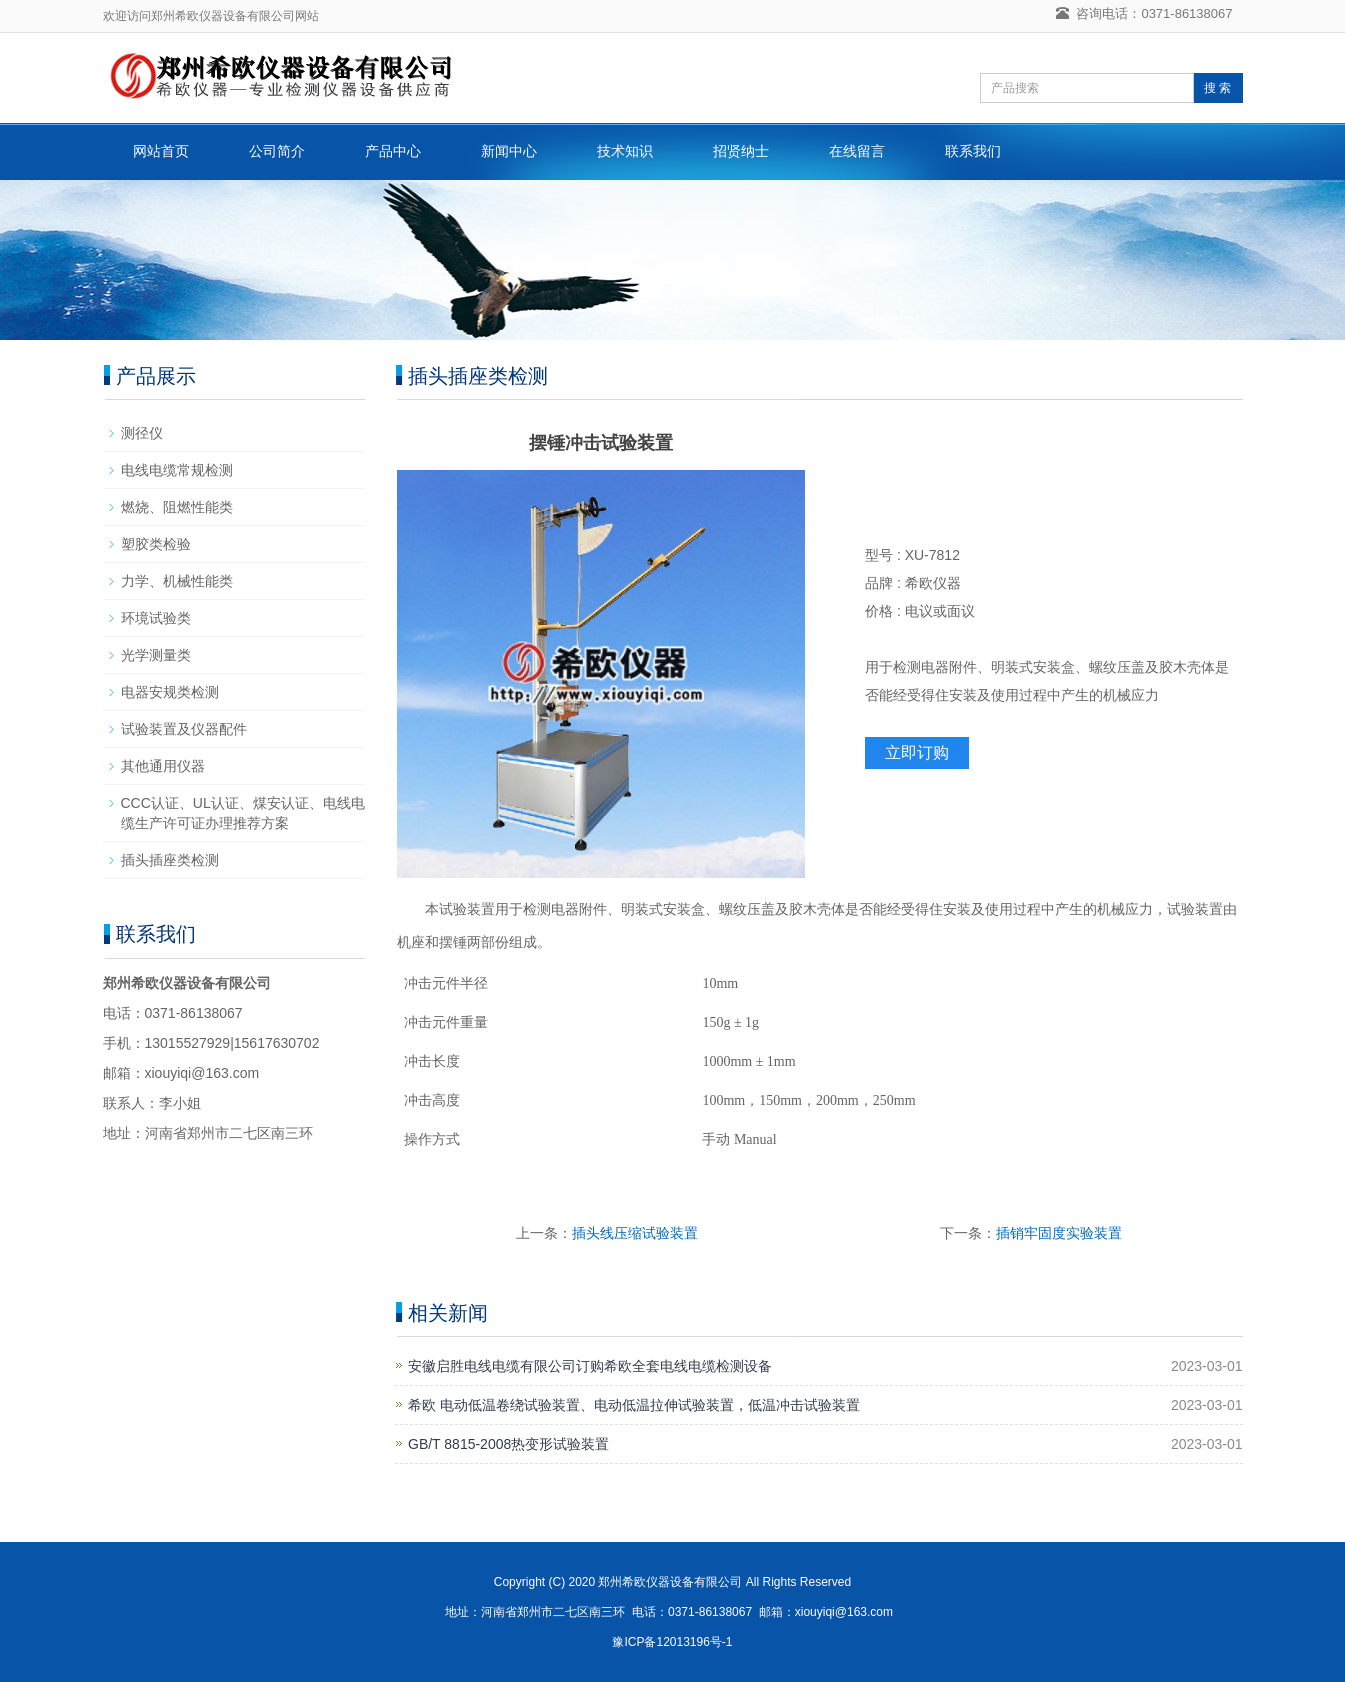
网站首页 (161, 151)
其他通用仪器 (163, 766)
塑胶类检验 (156, 544)
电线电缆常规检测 (177, 470)
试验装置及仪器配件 (184, 729)
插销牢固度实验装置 (1059, 1233)
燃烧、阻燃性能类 (177, 507)
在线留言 (857, 151)
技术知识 (625, 151)
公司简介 (277, 151)
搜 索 (1217, 88)
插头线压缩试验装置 (635, 1233)
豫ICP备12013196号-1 (672, 1642)
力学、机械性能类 (177, 581)
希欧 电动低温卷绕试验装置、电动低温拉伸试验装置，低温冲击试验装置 (634, 1405)
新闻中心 (509, 151)
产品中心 (393, 151)
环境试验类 (156, 618)
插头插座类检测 (170, 860)
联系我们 (973, 151)
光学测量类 (156, 655)
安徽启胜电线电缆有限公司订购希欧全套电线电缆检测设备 (590, 1366)
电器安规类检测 (170, 692)
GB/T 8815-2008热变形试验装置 (508, 1444)
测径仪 (142, 433)
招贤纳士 (741, 151)
